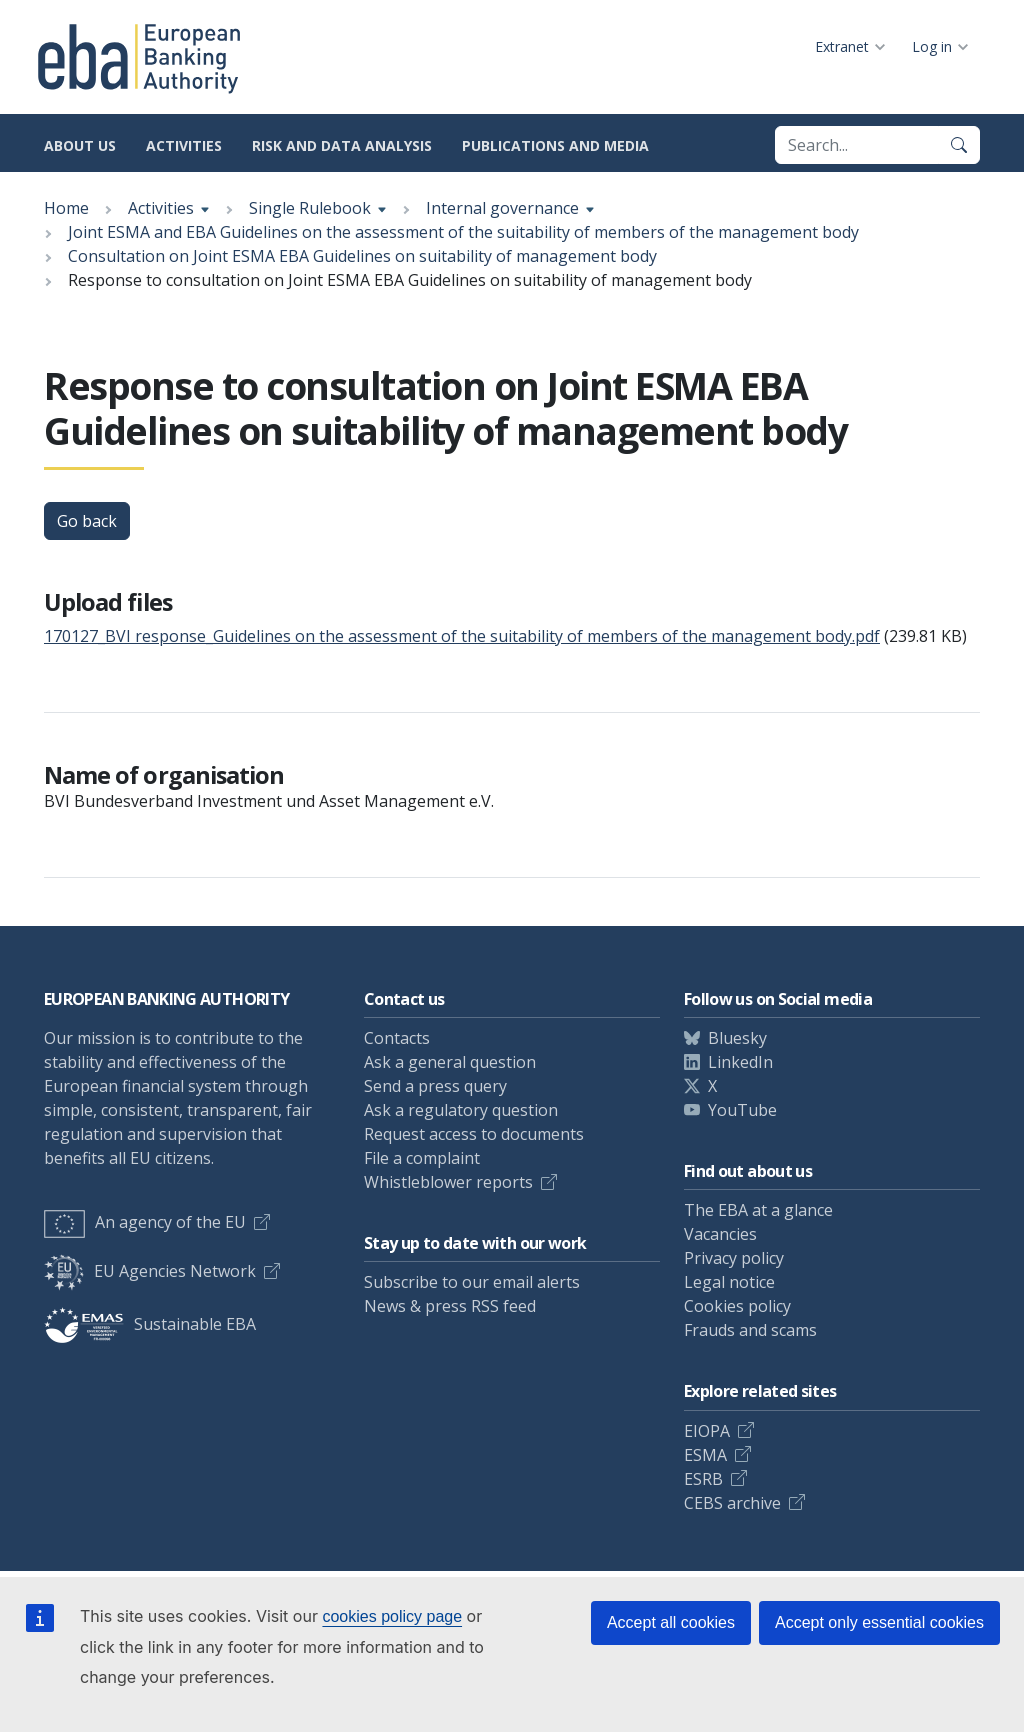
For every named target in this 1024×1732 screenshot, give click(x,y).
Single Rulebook (310, 208)
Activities (184, 145)
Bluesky (737, 1038)
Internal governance (502, 208)
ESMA (705, 1455)
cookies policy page (392, 1616)
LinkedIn (740, 1062)
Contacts (397, 1038)
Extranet (842, 46)
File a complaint (422, 1158)
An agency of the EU (145, 1222)
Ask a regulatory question (461, 1110)
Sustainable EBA (150, 1324)
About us (80, 145)
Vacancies (720, 1234)
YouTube (742, 1110)
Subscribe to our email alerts (472, 1282)
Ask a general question (450, 1062)
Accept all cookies (671, 1622)
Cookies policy (737, 1306)
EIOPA (707, 1431)
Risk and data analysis (342, 145)
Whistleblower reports (448, 1182)
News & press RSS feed (450, 1306)
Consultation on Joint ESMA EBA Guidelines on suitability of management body (362, 256)
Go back (87, 521)
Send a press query (435, 1086)
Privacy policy (734, 1258)
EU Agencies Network (150, 1271)
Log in (932, 46)
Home (66, 208)
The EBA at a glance (758, 1210)
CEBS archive (732, 1503)
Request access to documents (474, 1134)
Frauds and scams (750, 1330)
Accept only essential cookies (879, 1622)
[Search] (959, 145)
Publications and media (555, 145)
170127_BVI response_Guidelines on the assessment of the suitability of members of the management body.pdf (462, 636)
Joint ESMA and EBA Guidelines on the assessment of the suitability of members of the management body (463, 232)
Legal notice (729, 1282)
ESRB (703, 1479)
